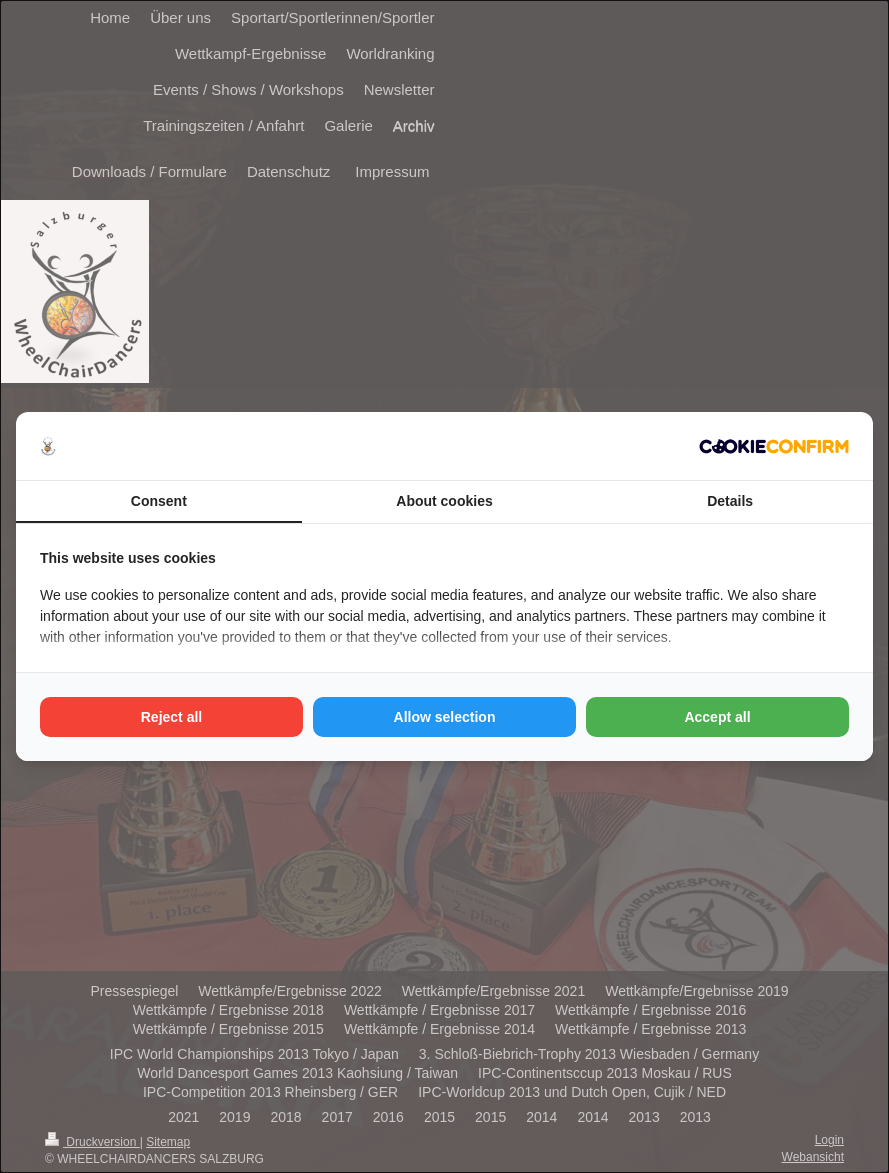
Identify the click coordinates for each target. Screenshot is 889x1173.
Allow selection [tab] (445, 717)
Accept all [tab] (717, 717)
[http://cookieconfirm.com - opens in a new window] (774, 446)
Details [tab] (730, 501)
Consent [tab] (159, 501)
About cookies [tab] (444, 501)
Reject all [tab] (171, 717)
